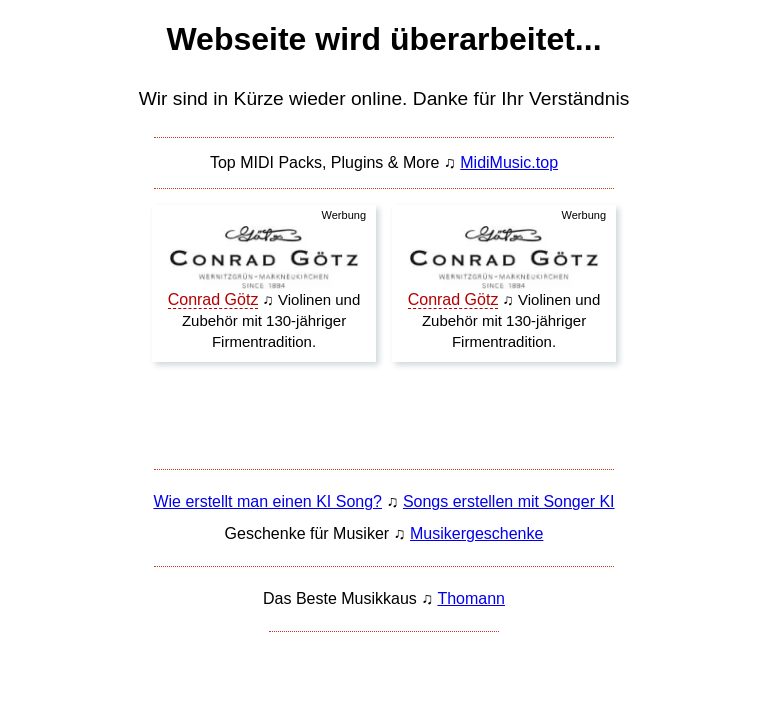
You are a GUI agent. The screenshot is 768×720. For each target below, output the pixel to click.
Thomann (471, 598)
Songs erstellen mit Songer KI (509, 501)
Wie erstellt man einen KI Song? (267, 501)
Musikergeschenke (476, 533)
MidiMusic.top (509, 162)
